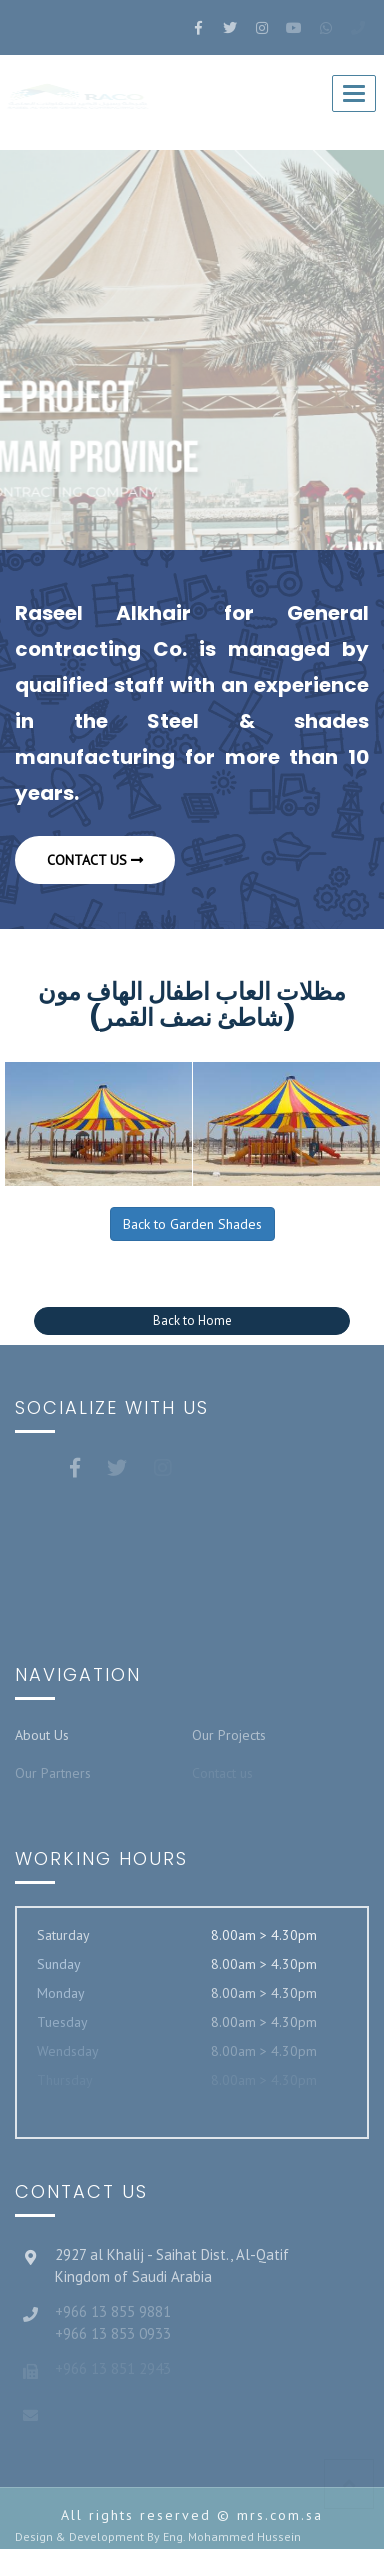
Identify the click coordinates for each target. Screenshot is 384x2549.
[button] (192, 1321)
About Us (42, 1735)
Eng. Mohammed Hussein (232, 2536)
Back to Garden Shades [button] (192, 1224)
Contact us (95, 860)
